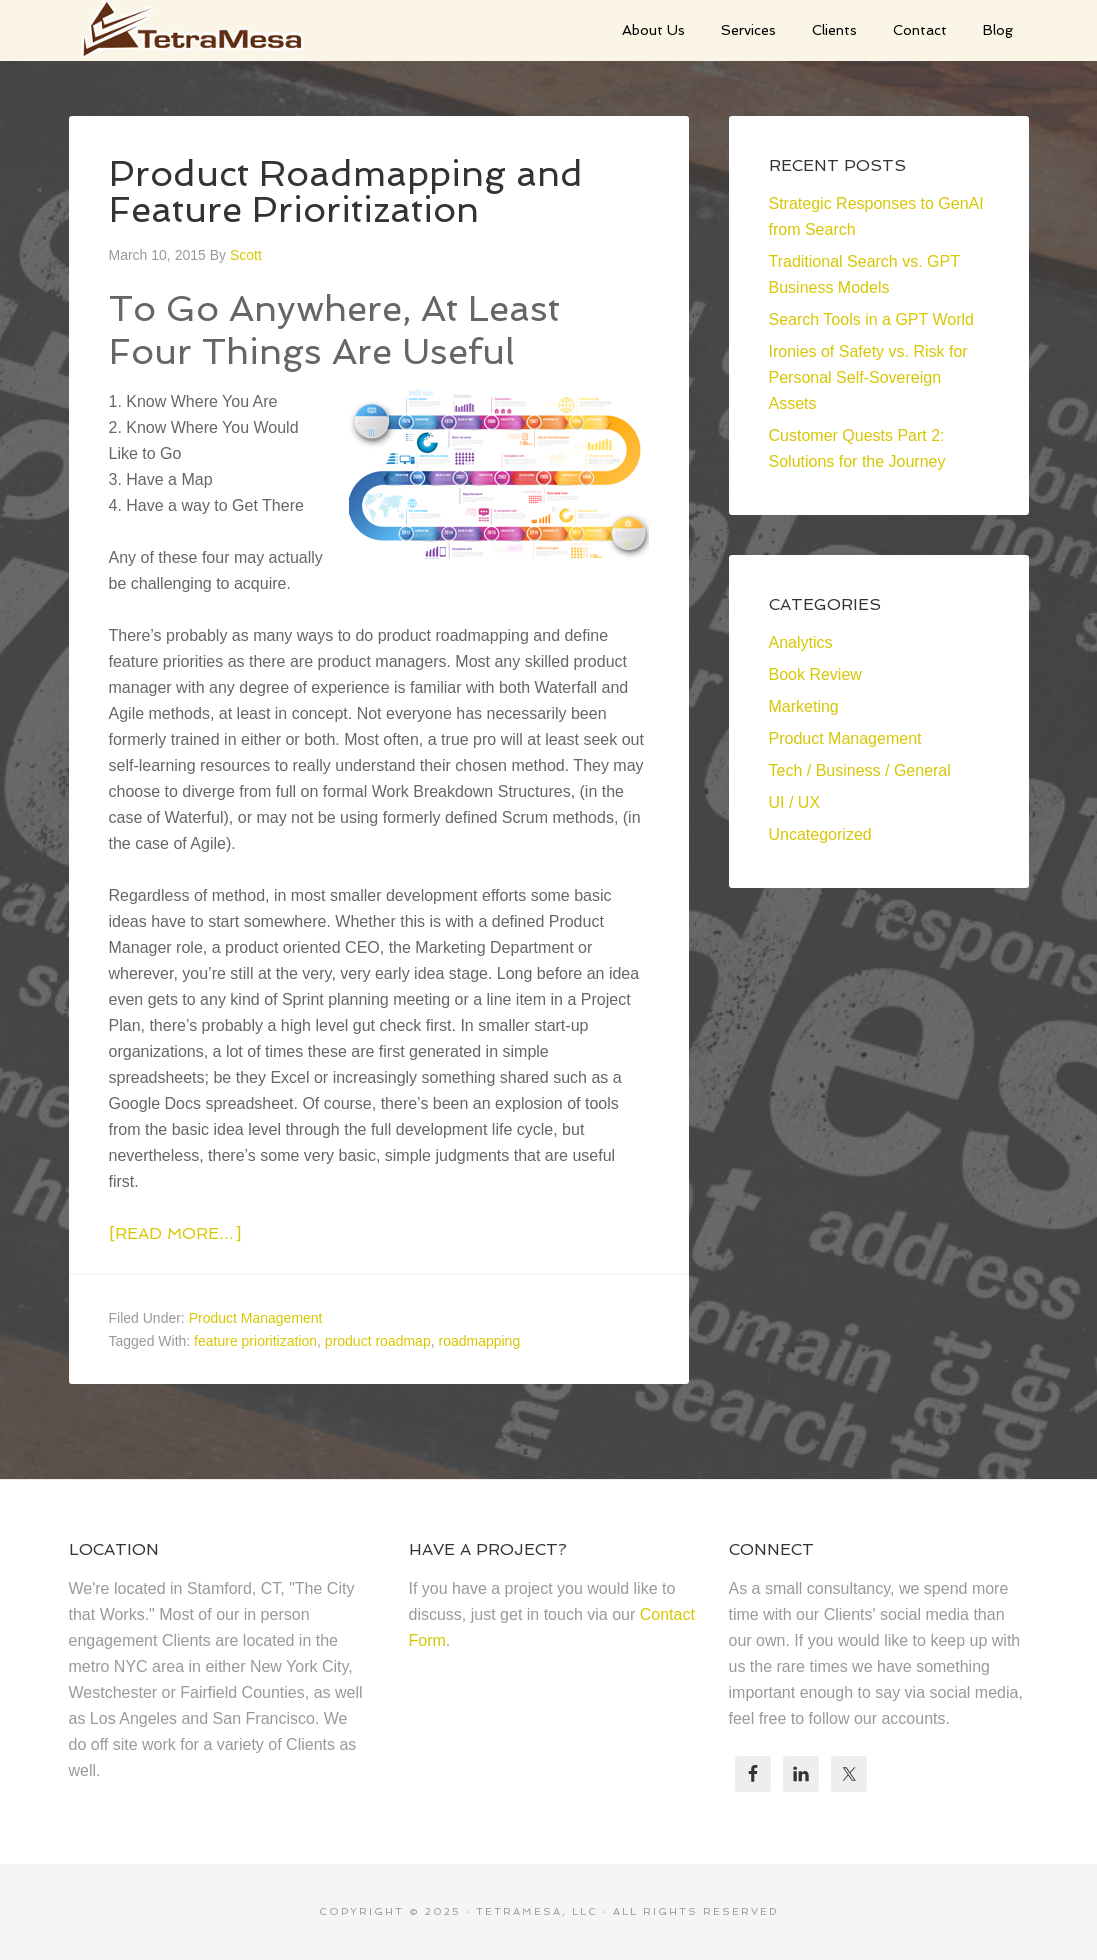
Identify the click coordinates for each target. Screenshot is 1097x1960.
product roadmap (378, 1341)
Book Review (815, 674)
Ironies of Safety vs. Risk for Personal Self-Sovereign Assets (868, 377)
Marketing (804, 706)
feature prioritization (255, 1341)
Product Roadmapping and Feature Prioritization (346, 191)
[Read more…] (175, 1233)
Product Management (256, 1318)
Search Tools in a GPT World (871, 319)
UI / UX (795, 802)
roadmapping (479, 1341)
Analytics (801, 642)
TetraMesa (219, 30)
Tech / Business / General (860, 770)
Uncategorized (820, 834)
